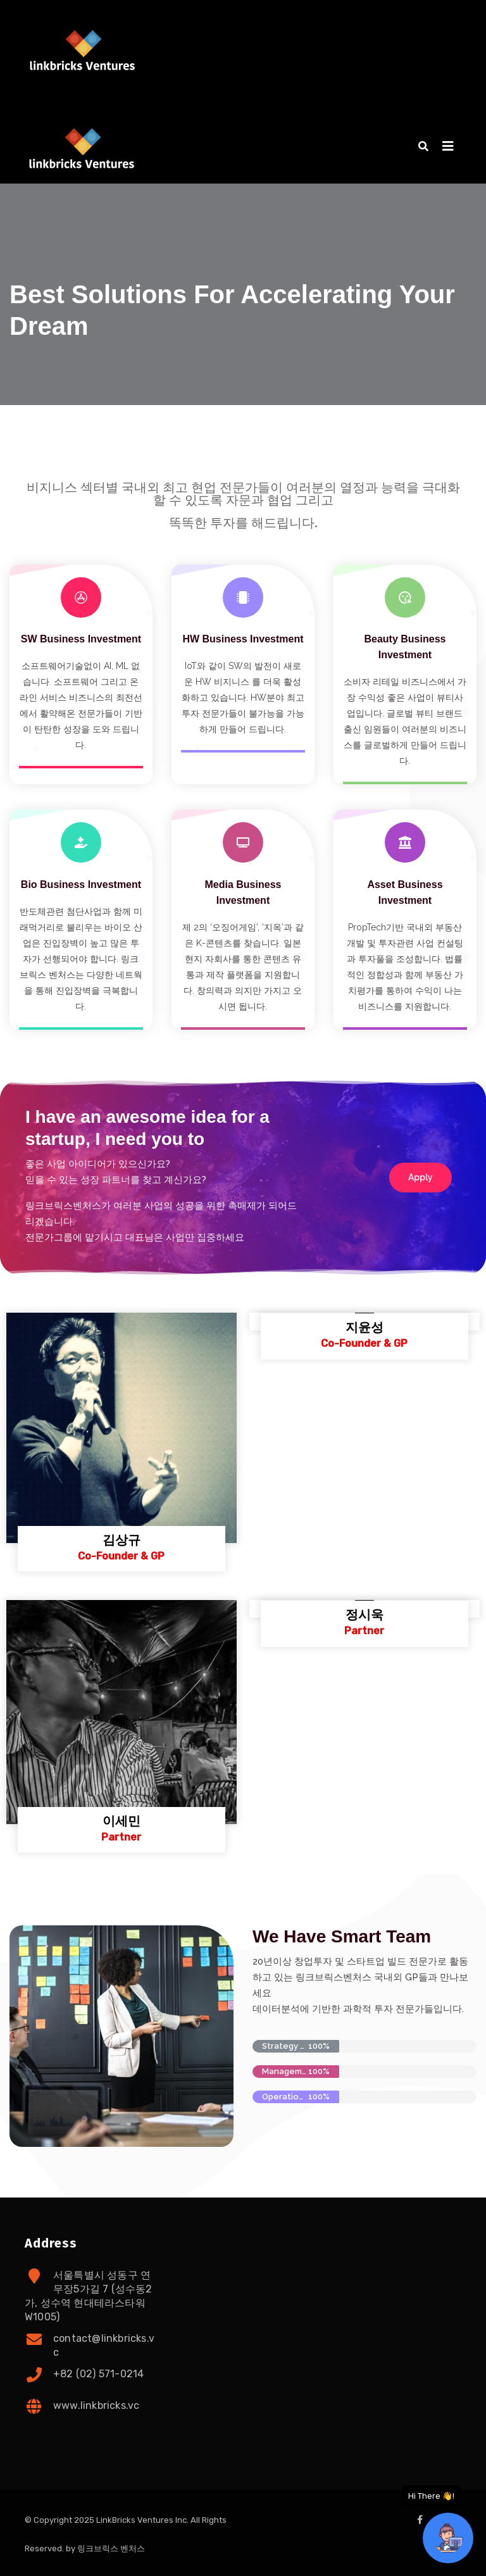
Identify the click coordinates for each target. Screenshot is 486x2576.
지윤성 (364, 1327)
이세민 (121, 1821)
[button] (423, 146)
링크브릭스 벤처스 (111, 2548)
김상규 (121, 1539)
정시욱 (364, 1614)
